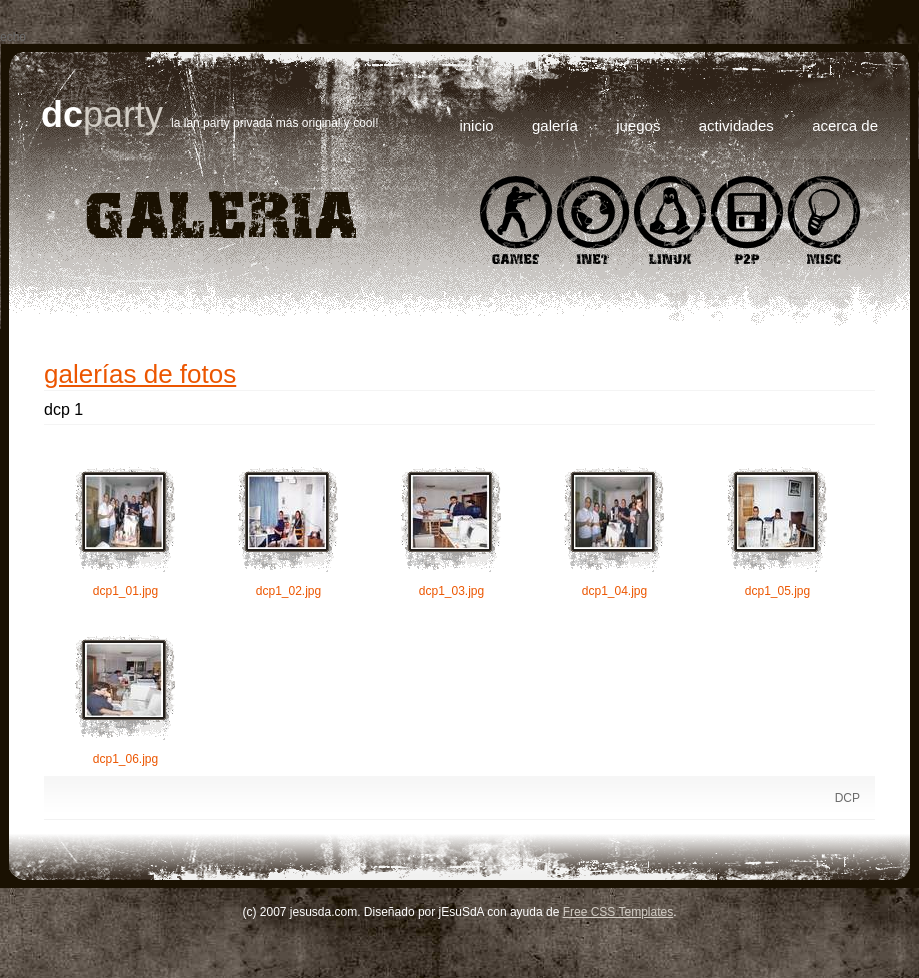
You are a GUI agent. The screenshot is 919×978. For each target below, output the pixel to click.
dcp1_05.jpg (777, 531)
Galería (555, 125)
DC (62, 114)
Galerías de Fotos (140, 374)
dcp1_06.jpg (125, 699)
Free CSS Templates (618, 912)
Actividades (736, 125)
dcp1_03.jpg (451, 531)
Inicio (476, 125)
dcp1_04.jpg (614, 531)
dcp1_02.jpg (288, 531)
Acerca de (845, 125)
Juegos (638, 125)
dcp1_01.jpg (125, 531)
